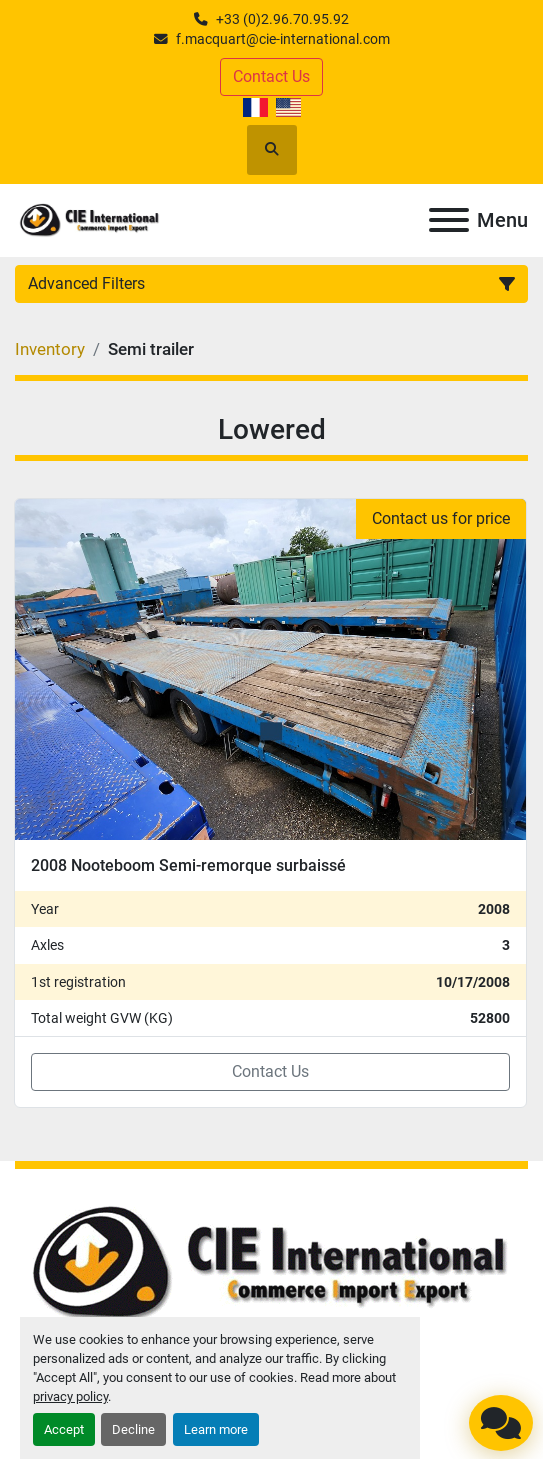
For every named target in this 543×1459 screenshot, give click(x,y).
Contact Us (271, 76)
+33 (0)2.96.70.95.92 (282, 19)
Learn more (216, 1429)
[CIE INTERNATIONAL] (271, 1264)
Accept (64, 1429)
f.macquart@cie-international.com (283, 39)
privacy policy (70, 1396)
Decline (133, 1429)
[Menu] (449, 220)
